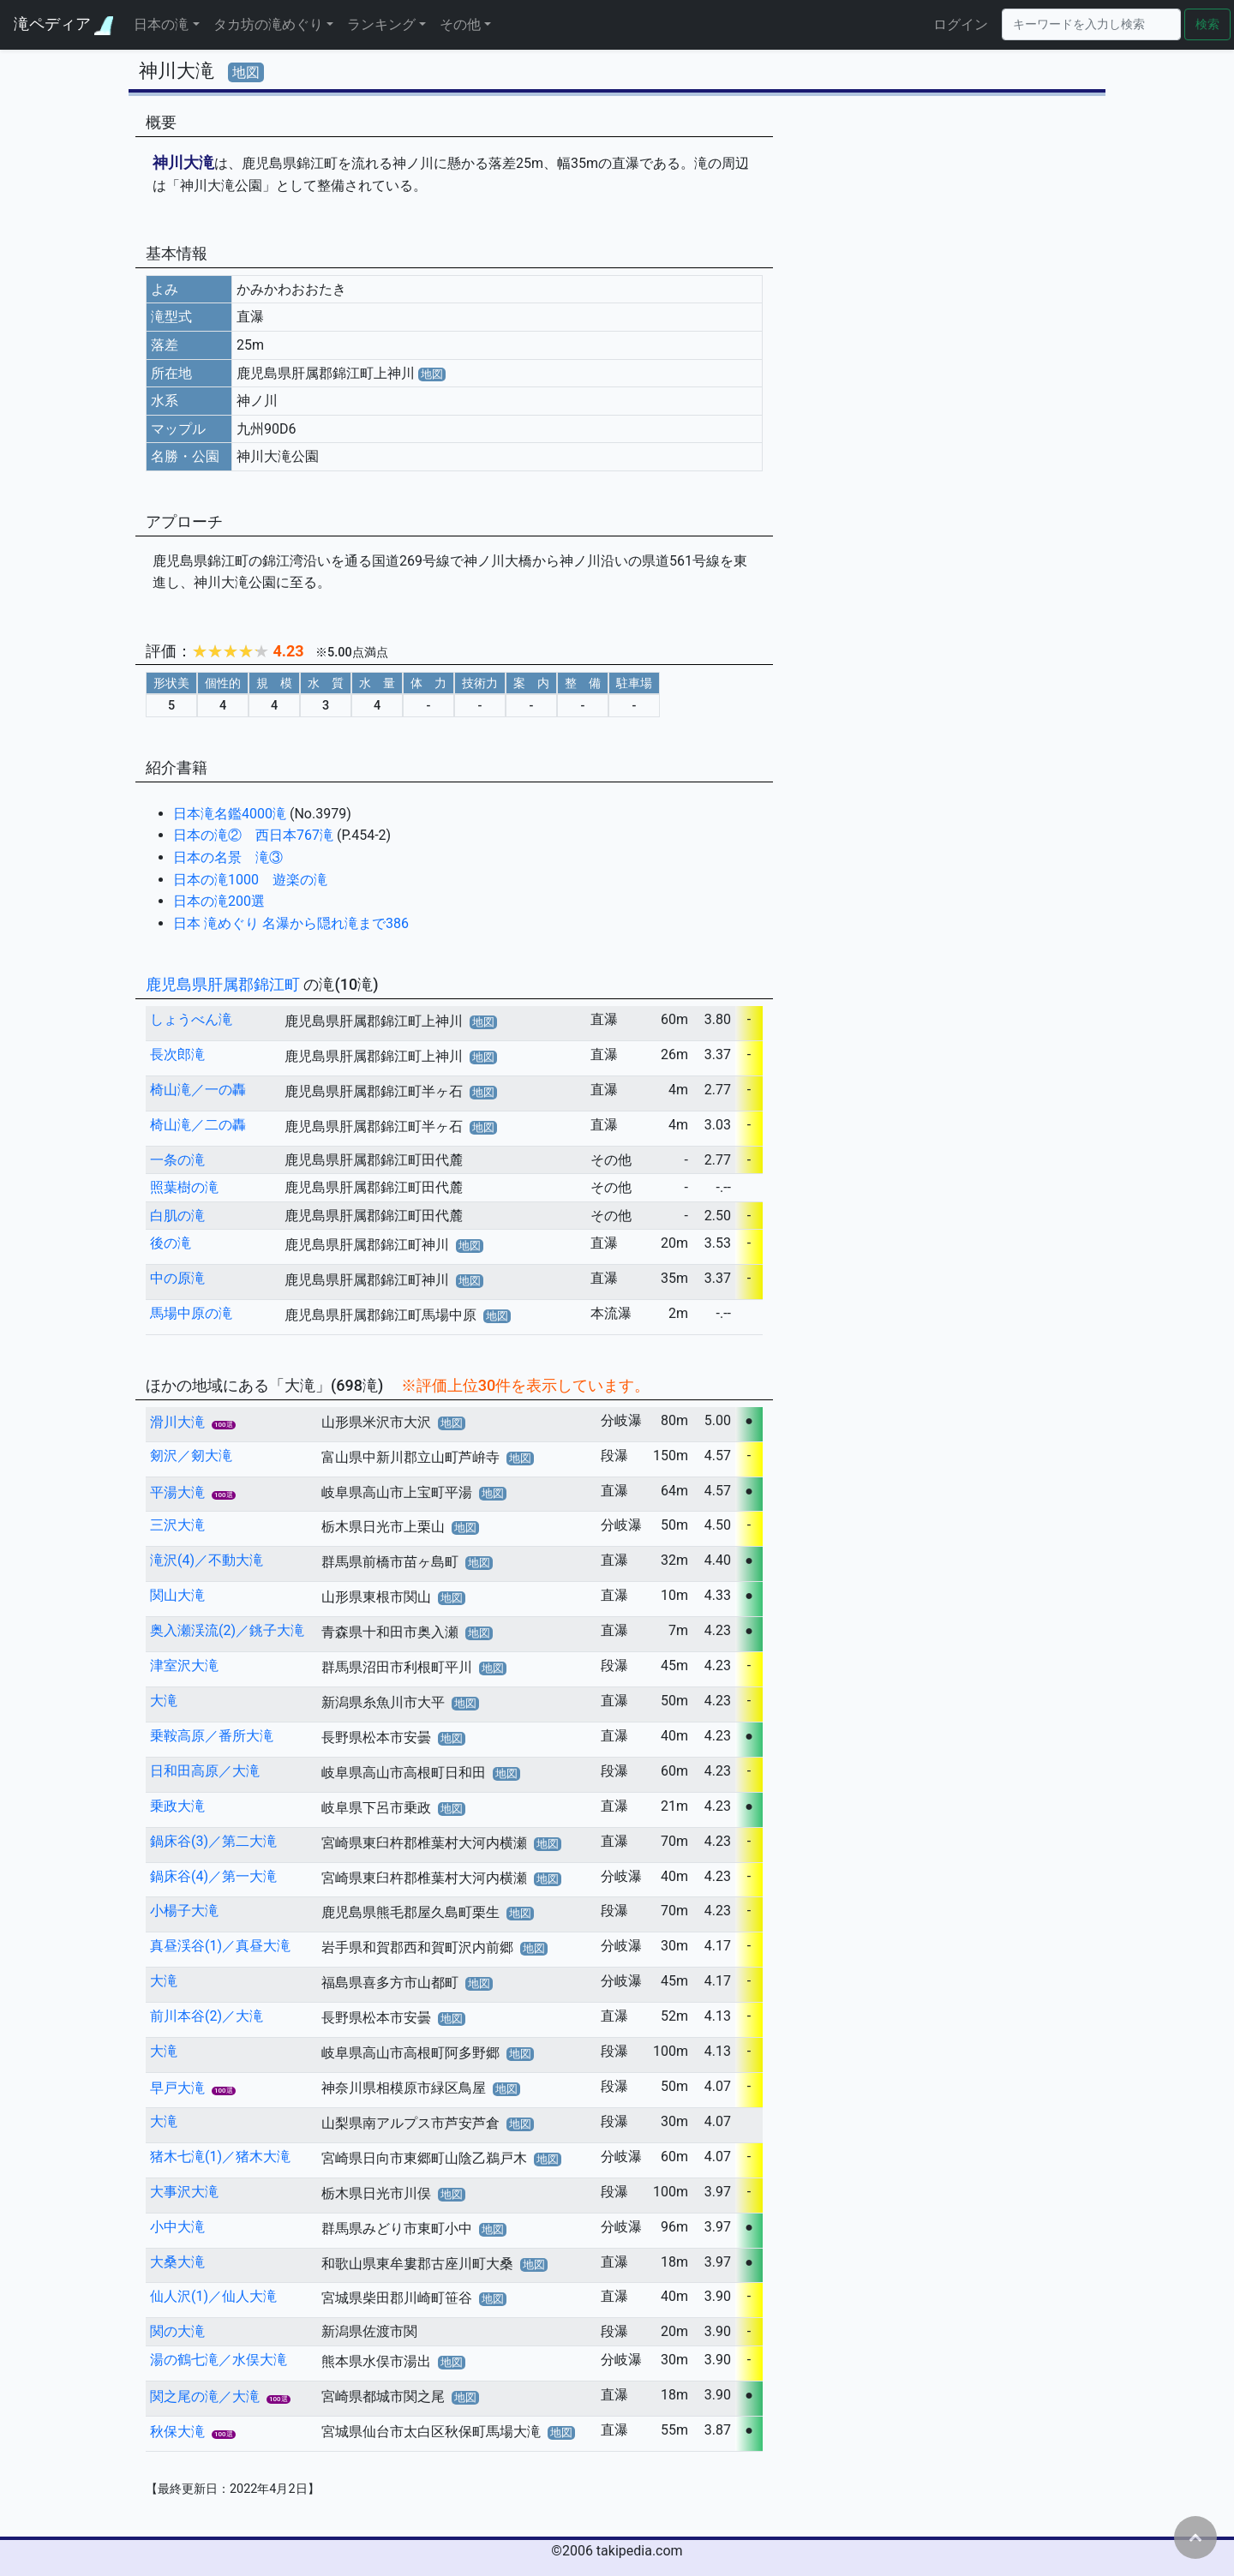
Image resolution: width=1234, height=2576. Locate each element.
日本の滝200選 (219, 901)
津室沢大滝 (184, 1665)
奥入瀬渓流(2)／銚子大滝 (227, 1630)
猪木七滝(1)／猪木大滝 (220, 2156)
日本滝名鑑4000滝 (231, 814)
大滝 (163, 1700)
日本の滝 (161, 24)
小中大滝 (177, 2227)
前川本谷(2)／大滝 (206, 2016)
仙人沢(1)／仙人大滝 (213, 2296)
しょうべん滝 (191, 1019)
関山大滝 (177, 1595)
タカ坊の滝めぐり (268, 24)
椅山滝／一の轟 (198, 1089)
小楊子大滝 (184, 1910)
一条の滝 (177, 1160)
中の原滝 (177, 1278)
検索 (1207, 24)
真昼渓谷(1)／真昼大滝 (220, 1946)
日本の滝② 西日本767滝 (255, 835)
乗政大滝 (177, 1806)
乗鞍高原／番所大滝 (211, 1736)
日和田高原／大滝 (205, 1771)
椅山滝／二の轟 (198, 1125)
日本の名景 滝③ (228, 857)
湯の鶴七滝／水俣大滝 (218, 2359)
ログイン (960, 24)
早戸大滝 (177, 2088)
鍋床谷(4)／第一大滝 (213, 1876)
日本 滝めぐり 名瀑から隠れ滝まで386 (291, 923)
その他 (460, 24)
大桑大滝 (177, 2262)
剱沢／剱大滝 (191, 1455)
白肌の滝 (177, 1215)
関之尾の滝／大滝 (205, 2396)
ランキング (381, 24)
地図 (246, 72)
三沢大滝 (177, 1525)
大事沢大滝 (184, 2192)
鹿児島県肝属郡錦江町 (224, 984)
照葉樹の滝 (184, 1187)
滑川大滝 (177, 1422)
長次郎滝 (177, 1054)
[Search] (1091, 24)
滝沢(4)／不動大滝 (206, 1560)
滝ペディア (63, 24)
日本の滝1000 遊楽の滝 (250, 880)
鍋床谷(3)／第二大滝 (213, 1841)
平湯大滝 (177, 1492)
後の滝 (170, 1243)
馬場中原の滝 (191, 1313)
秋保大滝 (177, 2431)
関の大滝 (177, 2331)
